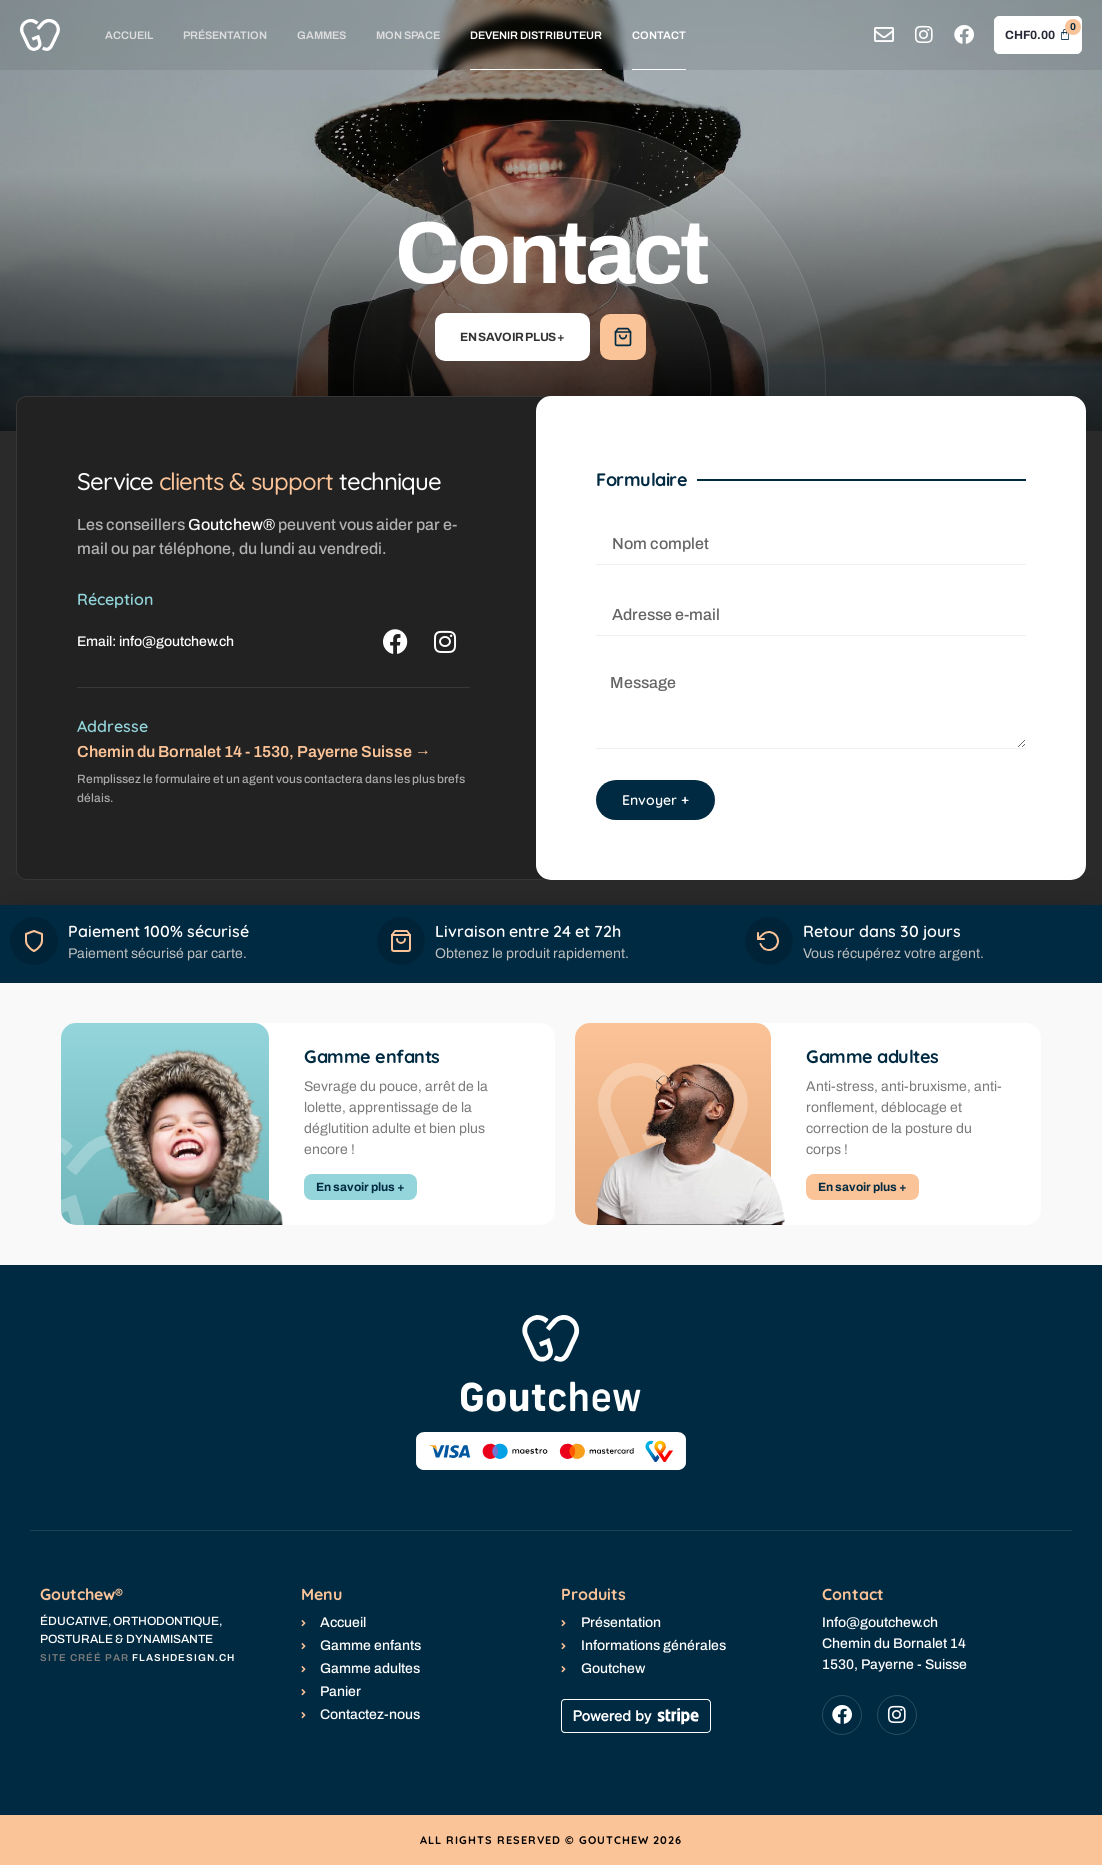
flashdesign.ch (183, 1657)
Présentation (225, 35)
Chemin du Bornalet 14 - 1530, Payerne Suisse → (254, 751)
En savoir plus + (512, 337)
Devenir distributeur (536, 35)
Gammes (321, 35)
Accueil (129, 35)
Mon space (408, 35)
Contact (659, 35)
